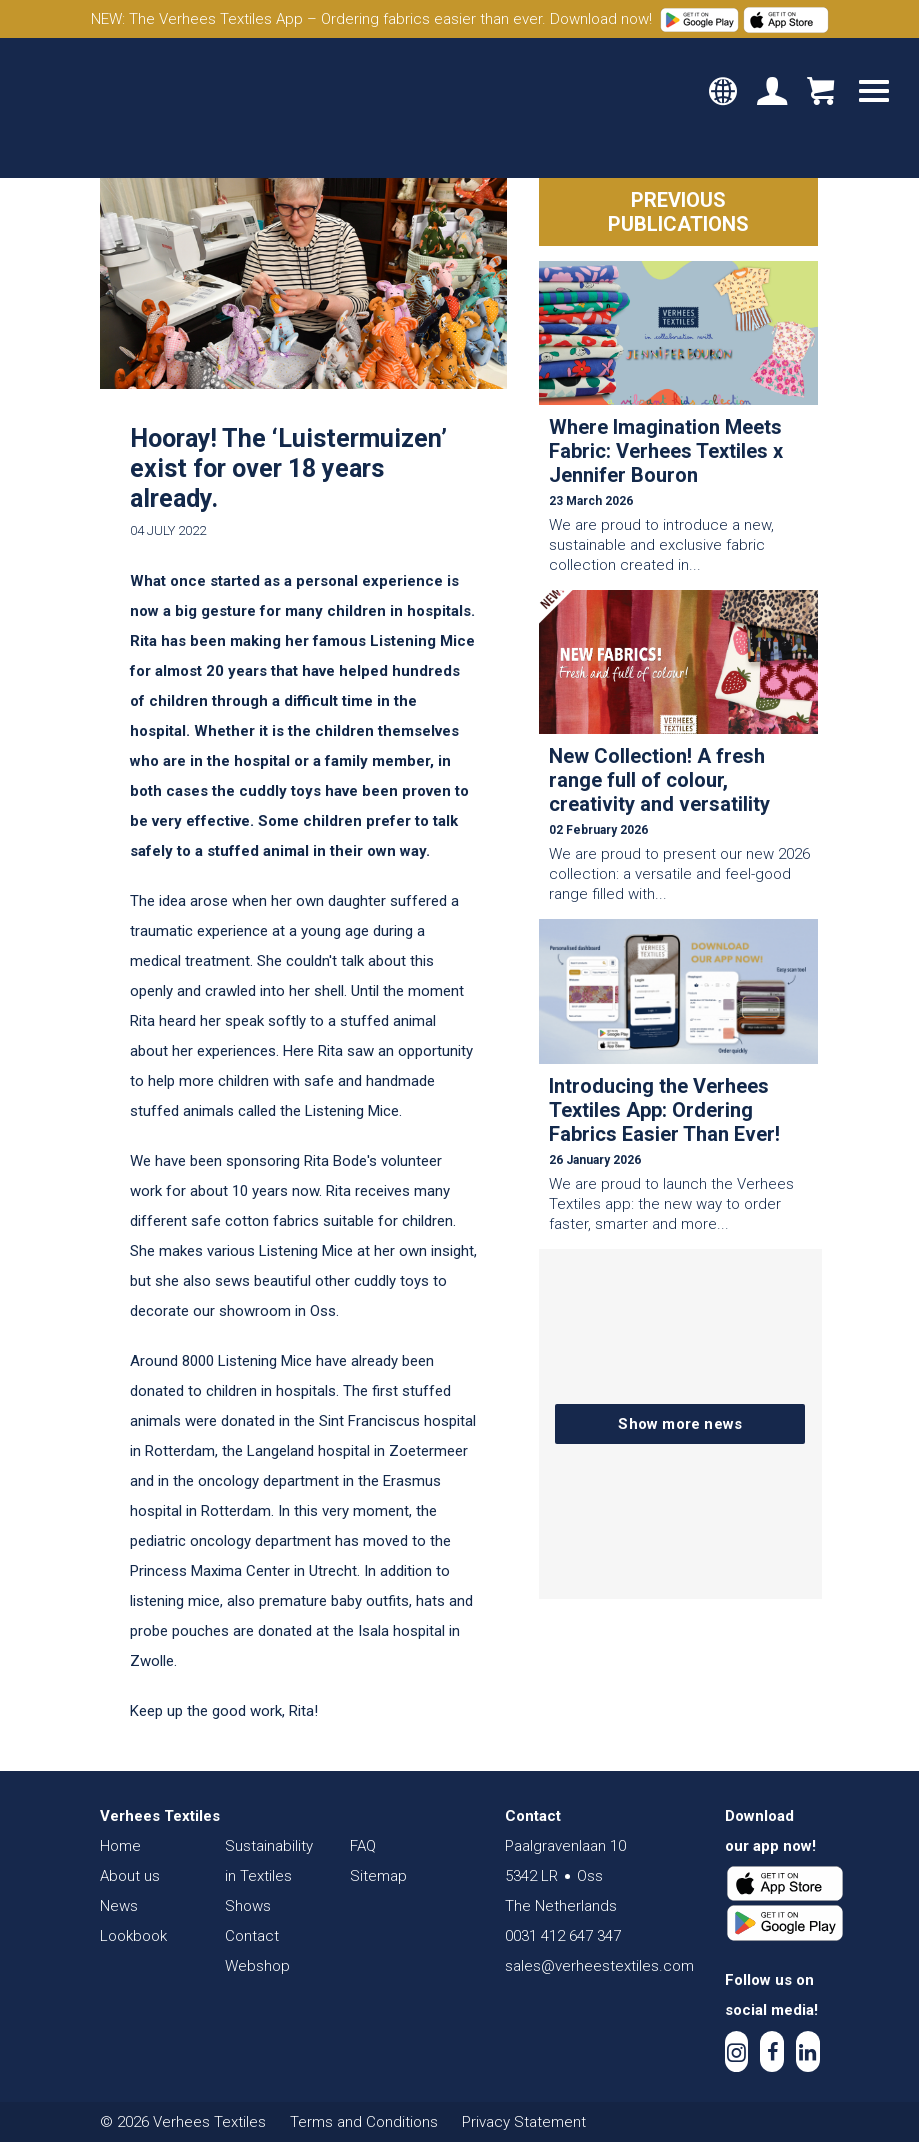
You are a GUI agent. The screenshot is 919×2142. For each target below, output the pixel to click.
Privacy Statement (524, 2122)
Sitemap (378, 1876)
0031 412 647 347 (563, 1936)
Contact (252, 1936)
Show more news (680, 1424)
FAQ (363, 1846)
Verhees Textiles (107, 108)
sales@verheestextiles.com (599, 1966)
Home (120, 1846)
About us (130, 1876)
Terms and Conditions (364, 2122)
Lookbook (133, 1936)
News (119, 1906)
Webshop (257, 1966)
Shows (248, 1906)
